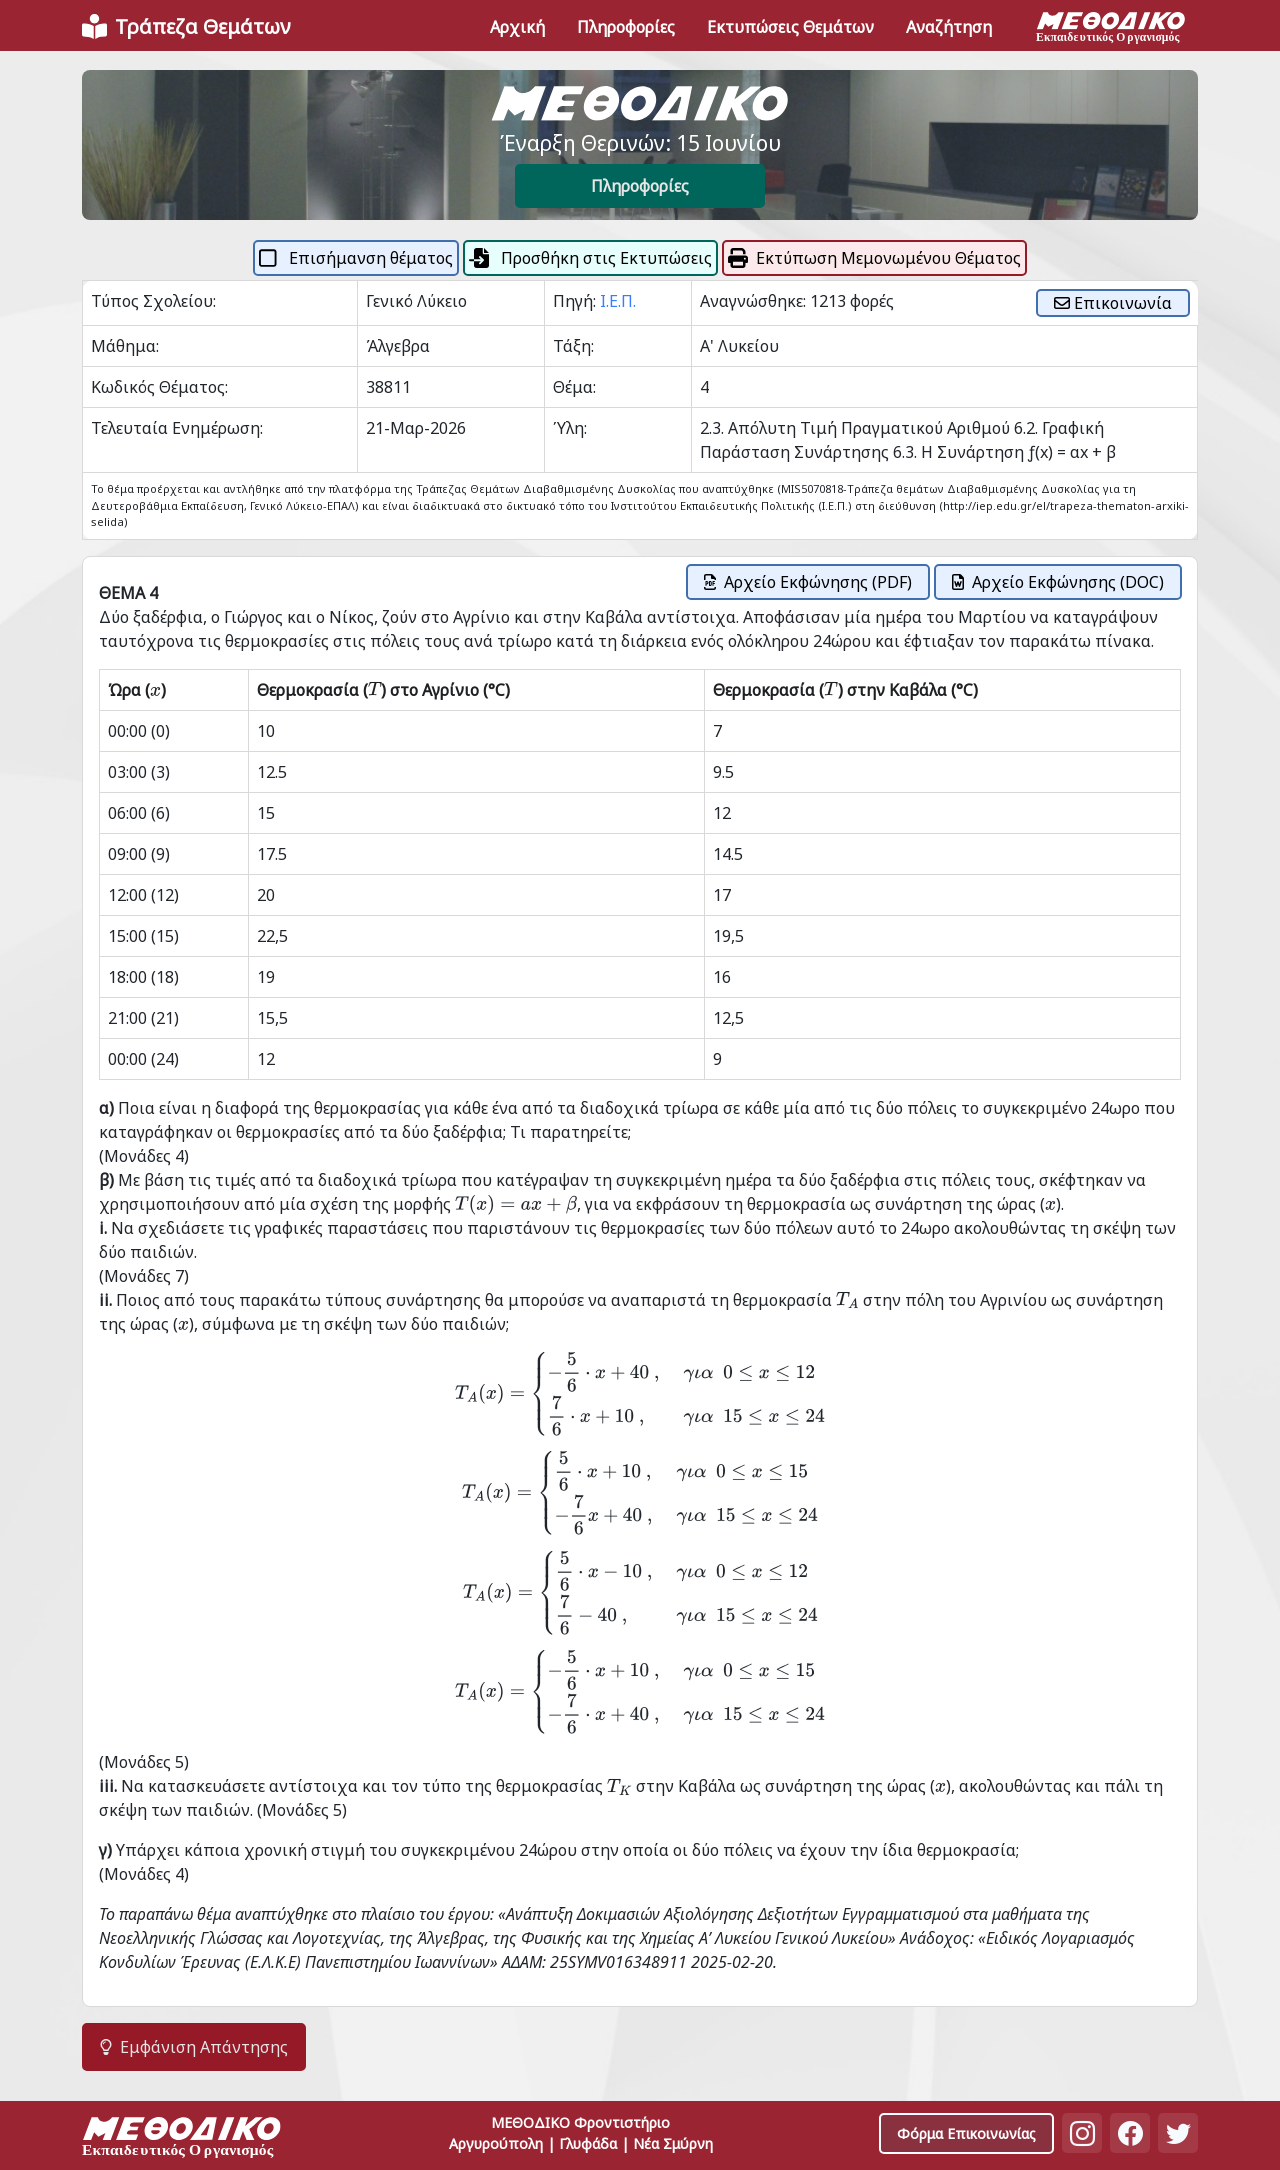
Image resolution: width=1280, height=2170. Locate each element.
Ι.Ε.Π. (618, 301)
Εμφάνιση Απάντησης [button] (194, 2047)
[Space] (182, 2139)
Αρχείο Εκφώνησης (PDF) (808, 582)
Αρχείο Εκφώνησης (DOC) (1058, 582)
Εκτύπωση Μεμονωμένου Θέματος (874, 258)
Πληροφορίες (640, 186)
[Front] (186, 27)
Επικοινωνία (1113, 303)
